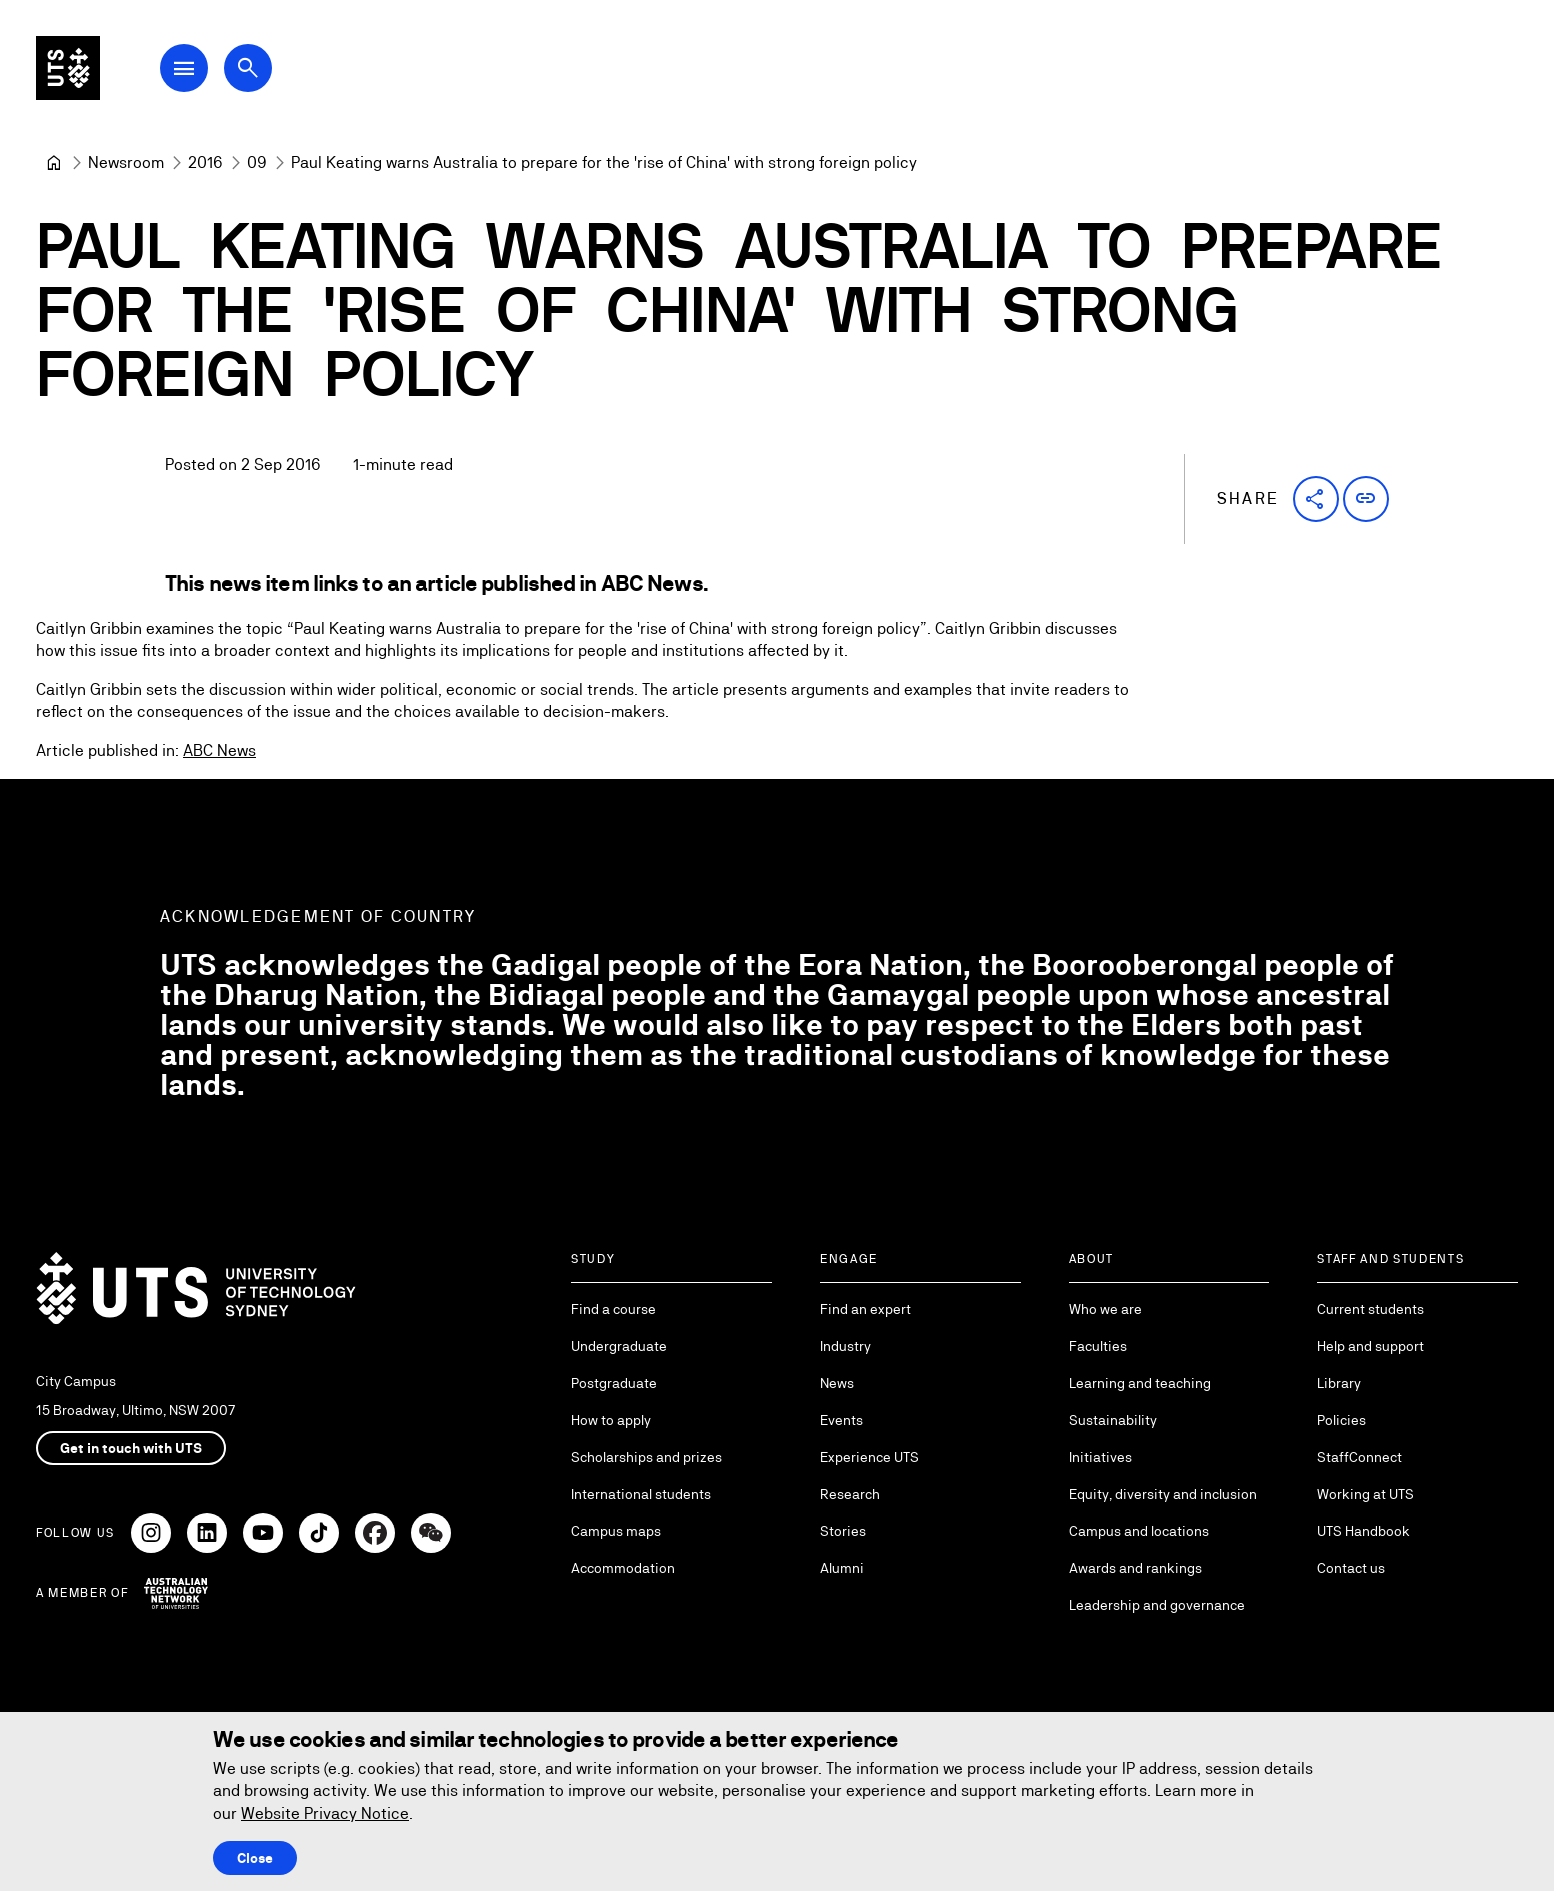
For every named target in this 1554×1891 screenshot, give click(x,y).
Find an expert (865, 1309)
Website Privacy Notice (325, 1813)
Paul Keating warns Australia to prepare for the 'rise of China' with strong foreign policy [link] (604, 162)
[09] (257, 163)
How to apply (611, 1420)
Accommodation (623, 1568)
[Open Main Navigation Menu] (204, 72)
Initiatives (1100, 1457)
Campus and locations (1139, 1531)
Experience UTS (869, 1457)
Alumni (842, 1568)
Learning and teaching (1140, 1383)
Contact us (1351, 1568)
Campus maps (616, 1531)
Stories (843, 1531)
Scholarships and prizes (646, 1457)
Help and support (1370, 1346)
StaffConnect (1359, 1457)
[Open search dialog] (268, 72)
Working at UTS (1365, 1494)
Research (850, 1494)
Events (841, 1420)
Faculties (1098, 1346)
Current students (1370, 1309)
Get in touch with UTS (131, 1448)
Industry (845, 1346)
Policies (1341, 1420)
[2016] (205, 163)
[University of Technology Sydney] (54, 163)
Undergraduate (619, 1346)
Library (1339, 1383)
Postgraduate (614, 1383)
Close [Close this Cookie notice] (255, 1858)
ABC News (219, 750)
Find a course (613, 1309)
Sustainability (1113, 1420)
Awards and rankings (1135, 1568)
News (837, 1383)
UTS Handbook (1363, 1531)
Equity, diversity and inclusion (1163, 1494)
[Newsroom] (126, 163)
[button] (1316, 499)
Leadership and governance (1157, 1605)
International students (641, 1494)
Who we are (1105, 1309)
